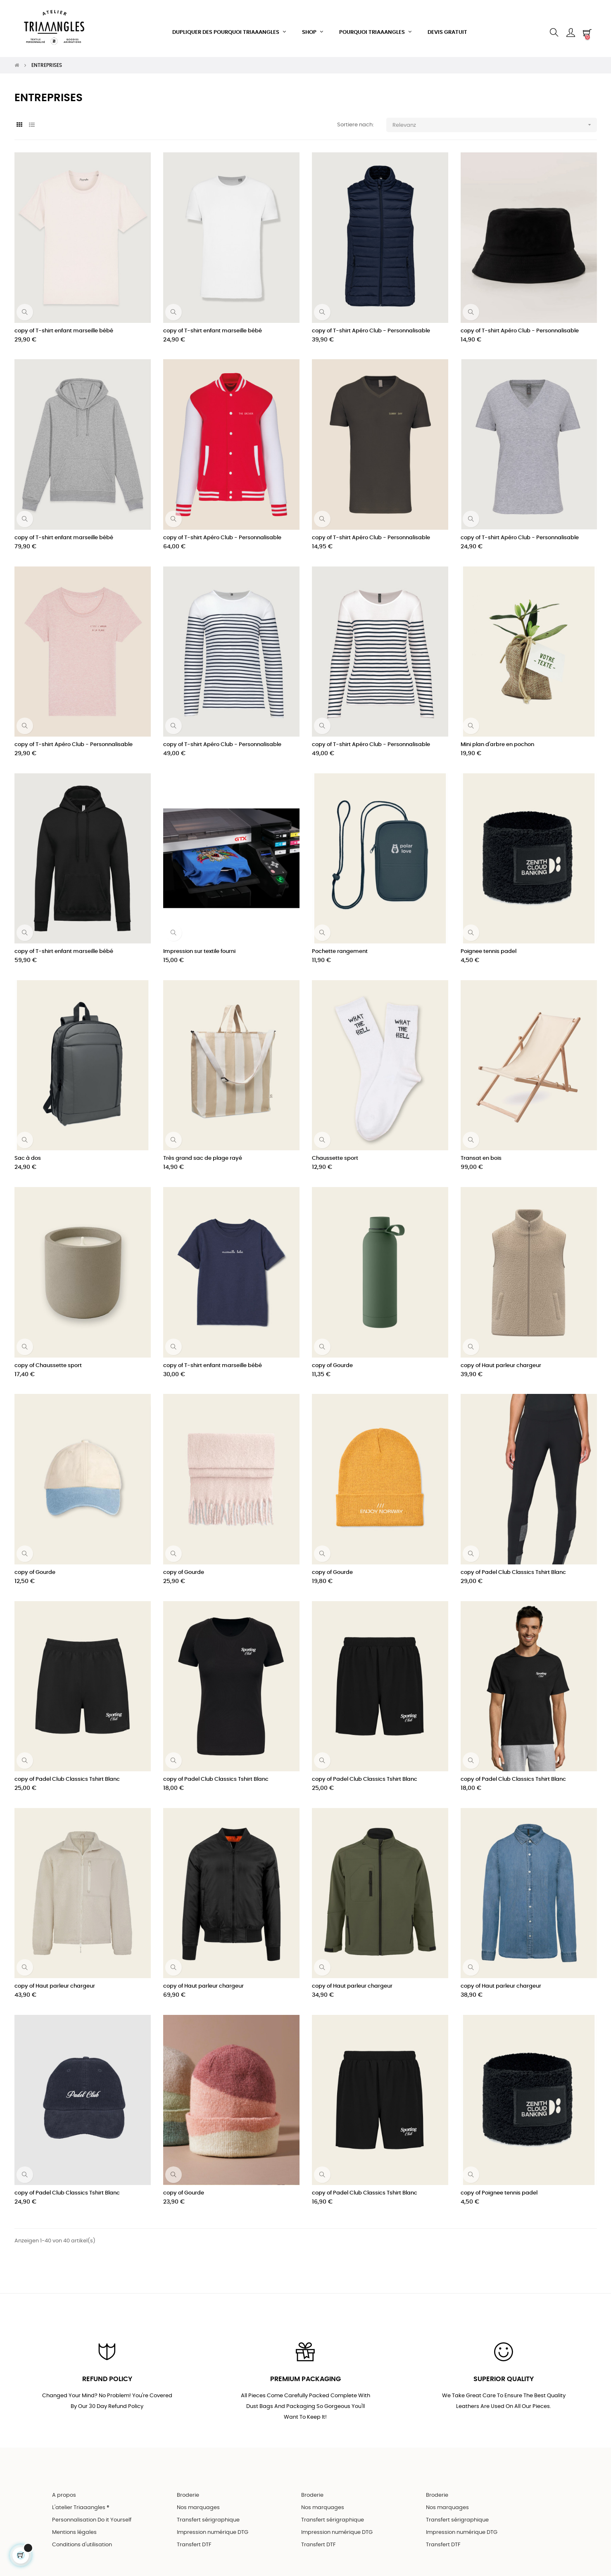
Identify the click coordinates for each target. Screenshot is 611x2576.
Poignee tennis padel (488, 942)
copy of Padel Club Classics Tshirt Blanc (513, 1563)
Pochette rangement (340, 942)
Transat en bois (481, 1149)
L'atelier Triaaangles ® (80, 2500)
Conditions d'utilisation (82, 2537)
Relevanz (494, 115)
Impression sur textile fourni (199, 942)
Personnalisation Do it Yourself (91, 2512)
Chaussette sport (335, 1149)
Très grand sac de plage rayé (202, 1149)
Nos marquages (198, 2500)
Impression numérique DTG (212, 2525)
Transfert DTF (194, 2537)
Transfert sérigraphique (208, 2512)
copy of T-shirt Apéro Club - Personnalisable (371, 321)
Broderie (188, 2488)
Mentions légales (74, 2525)
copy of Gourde (332, 1356)
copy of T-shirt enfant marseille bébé (63, 321)
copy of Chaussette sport (48, 1356)
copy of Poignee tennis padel (499, 2184)
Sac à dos (27, 1149)
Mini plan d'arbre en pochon (497, 735)
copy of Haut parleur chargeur (501, 1356)
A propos (64, 2488)
